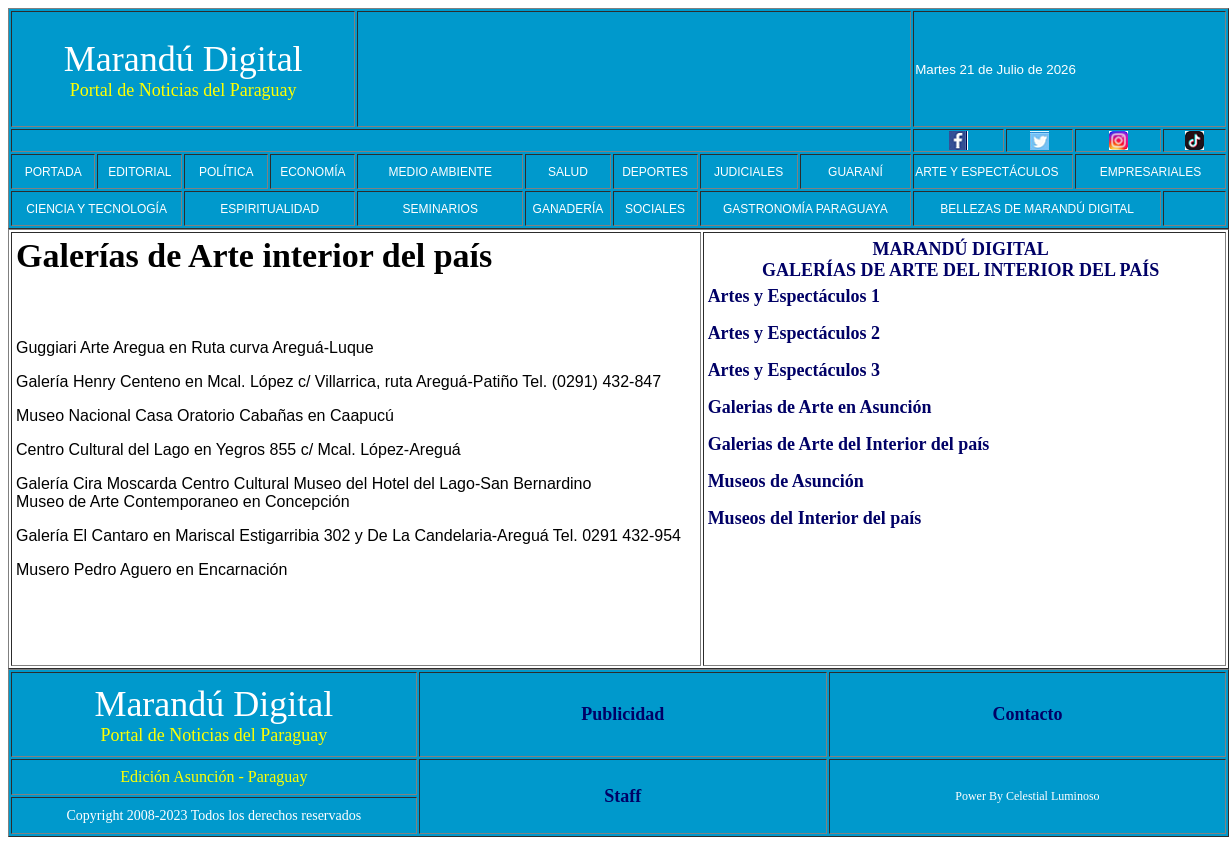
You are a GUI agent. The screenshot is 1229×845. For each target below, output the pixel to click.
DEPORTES (655, 172)
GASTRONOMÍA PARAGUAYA (805, 209)
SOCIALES (655, 209)
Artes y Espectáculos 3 (794, 370)
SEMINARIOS (440, 209)
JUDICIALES (748, 172)
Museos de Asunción (786, 481)
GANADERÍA (568, 209)
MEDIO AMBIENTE (440, 172)
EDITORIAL (139, 172)
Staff (622, 796)
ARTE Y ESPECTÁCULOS (986, 172)
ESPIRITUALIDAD (269, 209)
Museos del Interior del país (815, 518)
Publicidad (622, 714)
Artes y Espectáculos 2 (794, 333)
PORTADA (53, 172)
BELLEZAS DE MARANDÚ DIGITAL (1037, 209)
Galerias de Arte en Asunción (820, 407)
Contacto (1027, 714)
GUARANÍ (855, 172)
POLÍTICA (226, 172)
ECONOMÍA (312, 172)
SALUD (568, 172)
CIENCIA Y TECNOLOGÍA (96, 209)
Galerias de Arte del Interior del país (849, 444)
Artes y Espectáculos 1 (794, 296)
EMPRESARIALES (1150, 172)
